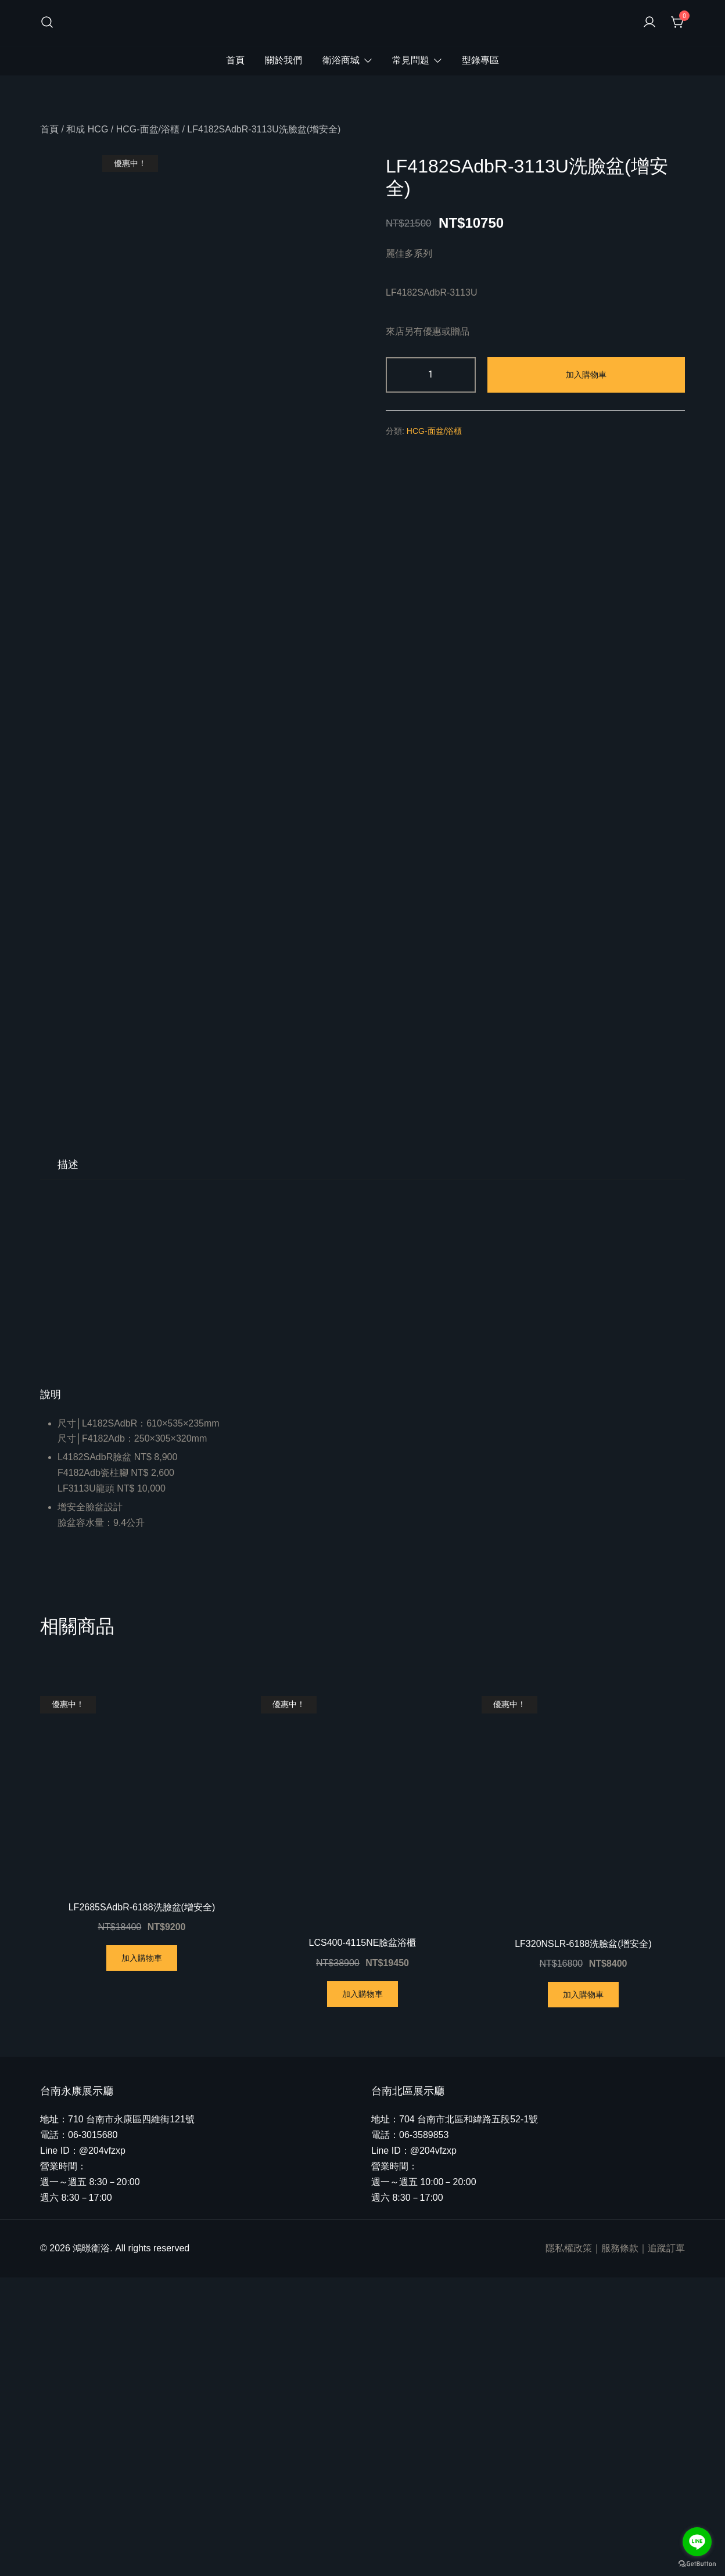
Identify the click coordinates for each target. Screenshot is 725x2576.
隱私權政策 (568, 2547)
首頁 (235, 60)
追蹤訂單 (666, 2547)
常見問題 (410, 60)
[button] (362, 1693)
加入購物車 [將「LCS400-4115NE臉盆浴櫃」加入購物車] (362, 2292)
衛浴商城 (341, 60)
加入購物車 (586, 374)
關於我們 (283, 60)
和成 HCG (87, 129)
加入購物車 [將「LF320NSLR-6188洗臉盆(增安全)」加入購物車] (583, 2293)
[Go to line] (697, 2541)
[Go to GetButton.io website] (697, 2564)
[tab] (68, 1463)
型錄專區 (480, 60)
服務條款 (619, 2547)
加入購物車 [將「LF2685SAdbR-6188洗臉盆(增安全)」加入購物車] (141, 2256)
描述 (68, 1463)
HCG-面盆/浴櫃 (148, 129)
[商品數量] (431, 374)
